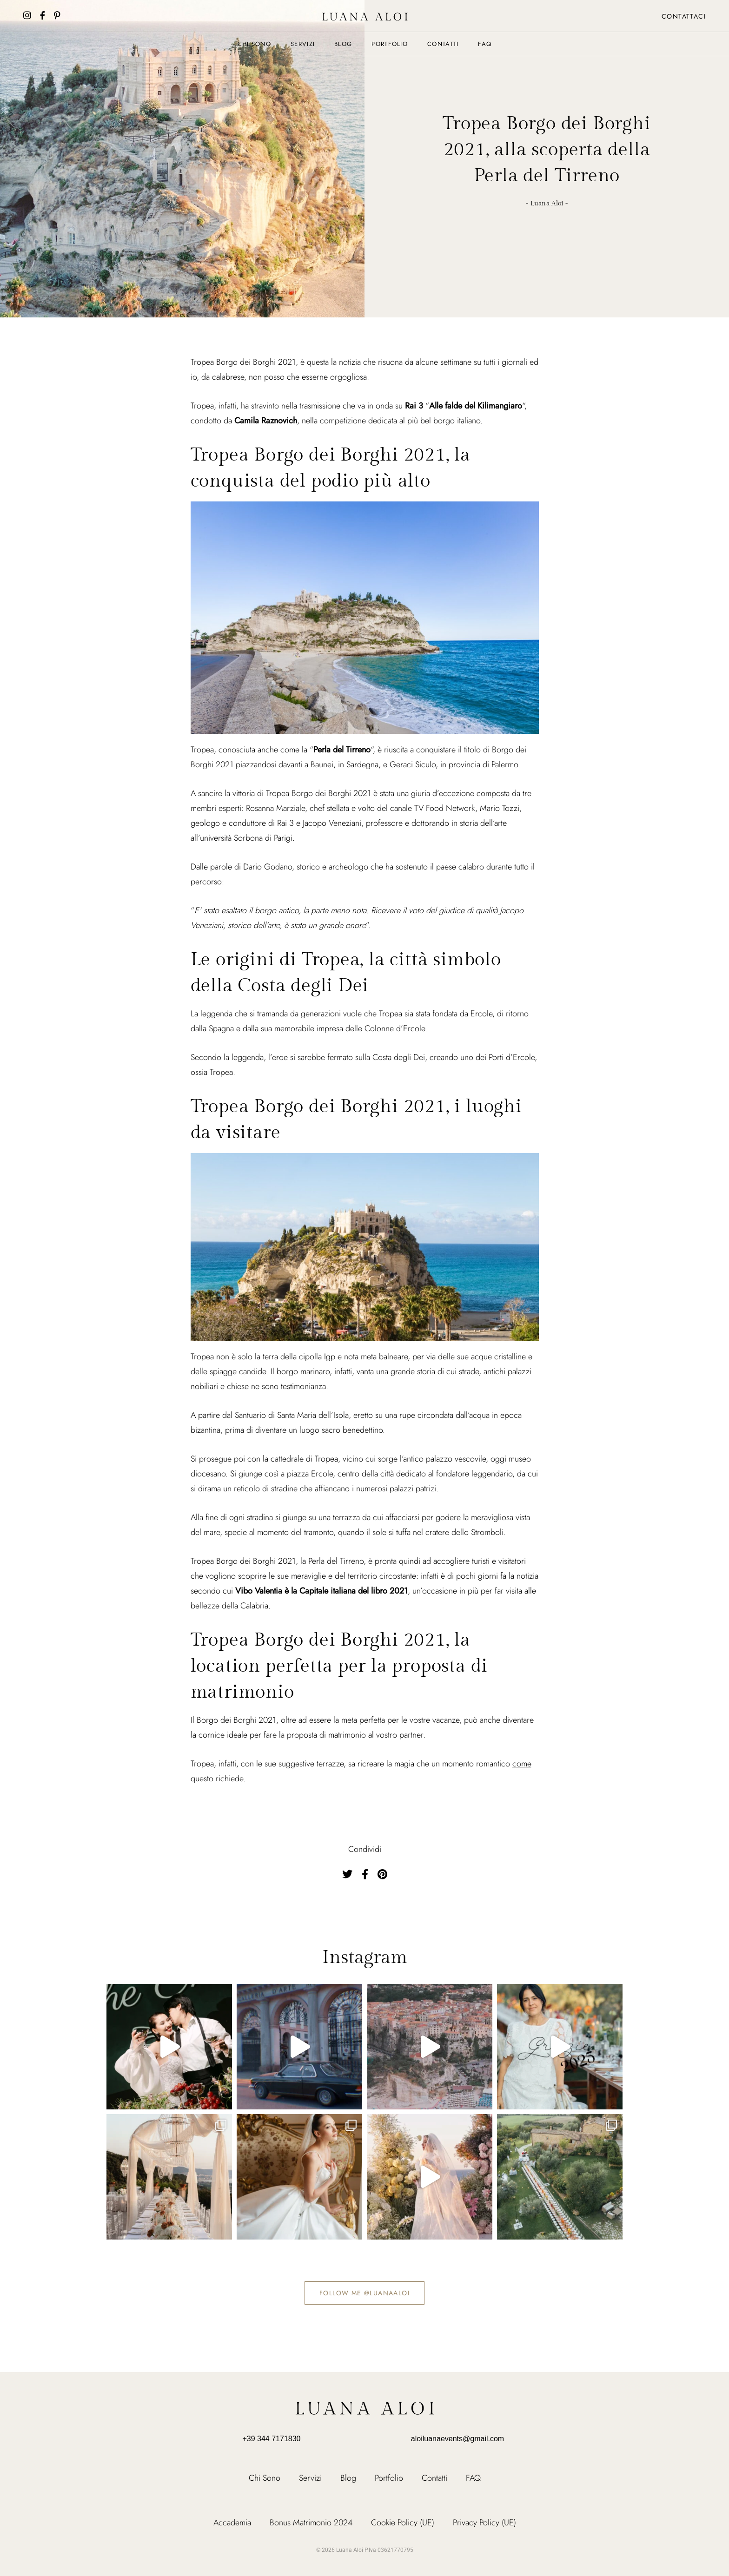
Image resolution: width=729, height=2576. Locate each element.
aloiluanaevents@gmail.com (457, 2439)
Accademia (232, 2523)
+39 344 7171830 (271, 2439)
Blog (343, 44)
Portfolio (389, 44)
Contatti (442, 44)
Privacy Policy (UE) (484, 2523)
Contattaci (684, 16)
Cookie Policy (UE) (402, 2523)
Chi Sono (254, 44)
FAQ (484, 44)
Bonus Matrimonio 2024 (311, 2523)
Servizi (303, 44)
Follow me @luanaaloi (364, 2293)
